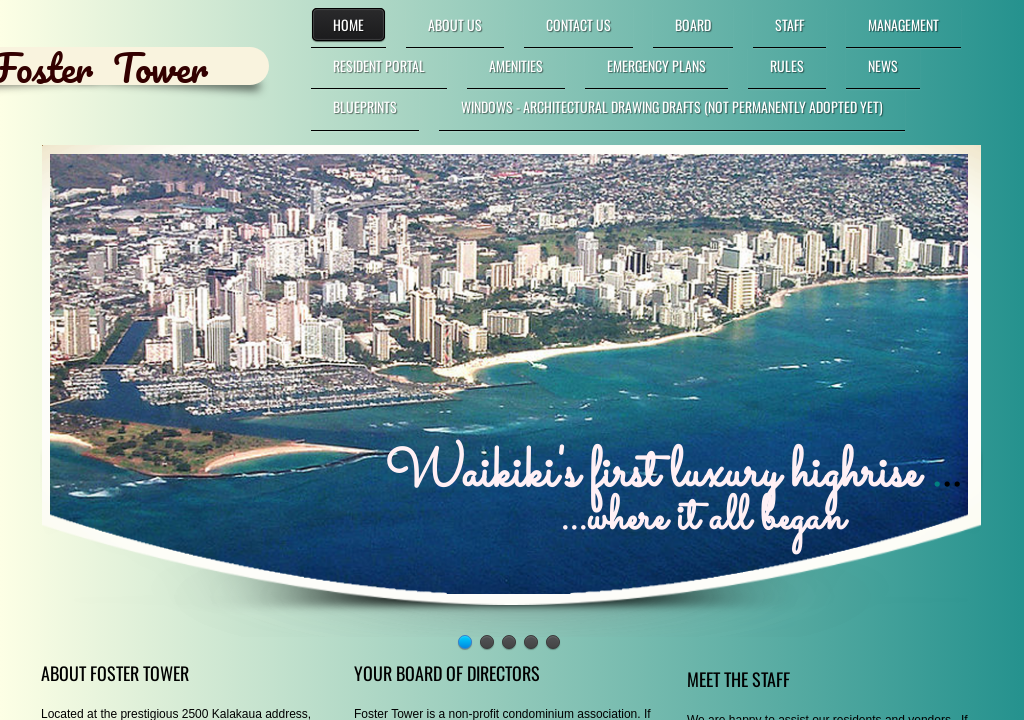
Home (348, 24)
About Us (455, 24)
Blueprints (365, 106)
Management (903, 24)
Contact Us (578, 24)
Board (693, 24)
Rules (787, 65)
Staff (789, 24)
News (883, 65)
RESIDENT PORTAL (379, 65)
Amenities (516, 65)
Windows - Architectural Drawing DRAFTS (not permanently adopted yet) (672, 106)
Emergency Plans (656, 65)
